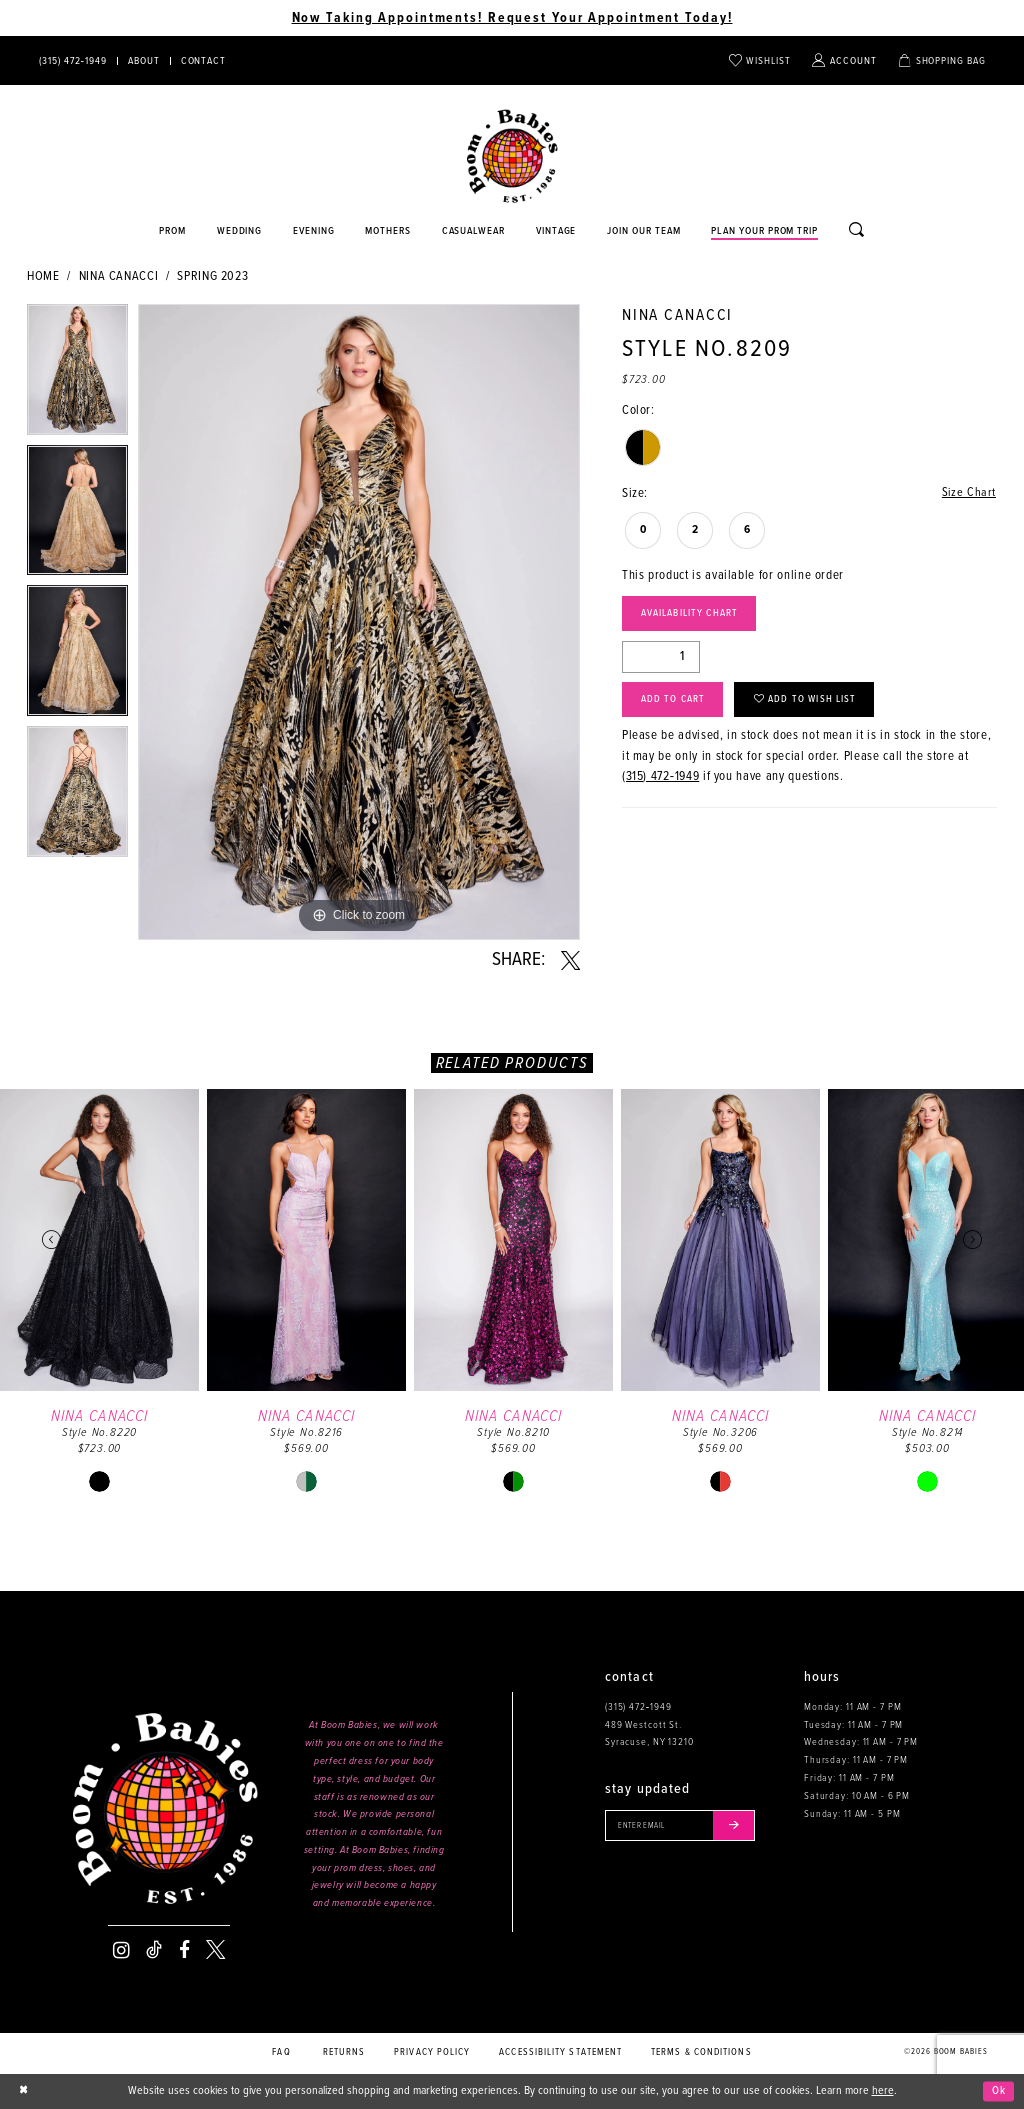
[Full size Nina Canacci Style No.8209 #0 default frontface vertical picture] (359, 622)
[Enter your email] (684, 1826)
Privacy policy (432, 2052)
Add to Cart (675, 704)
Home (43, 276)
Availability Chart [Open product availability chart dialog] (693, 616)
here (883, 2091)
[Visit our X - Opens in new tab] (215, 1950)
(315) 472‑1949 (660, 781)
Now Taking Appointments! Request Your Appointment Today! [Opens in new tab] (512, 18)
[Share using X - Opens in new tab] (570, 961)
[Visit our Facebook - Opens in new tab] (184, 1950)
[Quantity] (661, 660)
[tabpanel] (77, 374)
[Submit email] (741, 1826)
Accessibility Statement (560, 2052)
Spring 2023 (212, 276)
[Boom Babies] (512, 156)
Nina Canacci (119, 276)
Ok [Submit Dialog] (998, 2091)
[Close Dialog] (24, 2091)
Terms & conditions (701, 2052)
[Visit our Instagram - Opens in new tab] (121, 1950)
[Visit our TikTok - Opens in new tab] (154, 1950)
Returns (344, 2052)
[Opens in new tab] (473, 232)
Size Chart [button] (968, 493)
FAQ (281, 2052)
